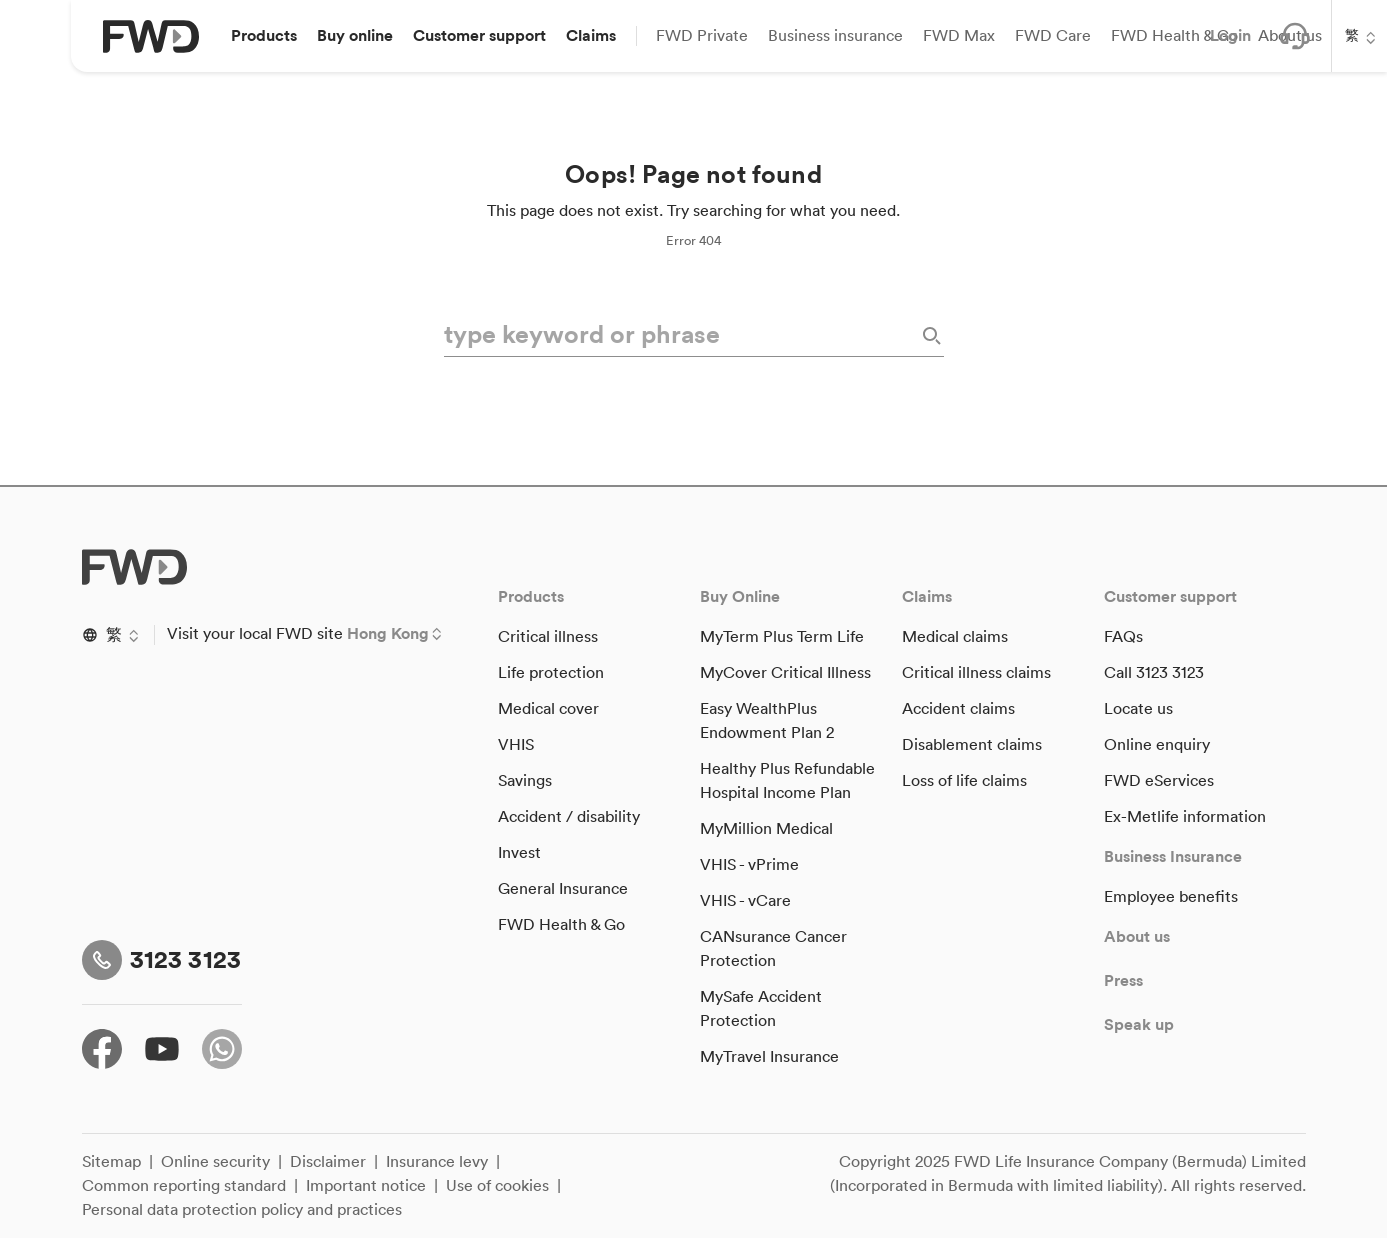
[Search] (930, 335)
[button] (264, 36)
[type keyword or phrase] (680, 336)
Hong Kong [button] (388, 634)
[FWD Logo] (151, 36)
